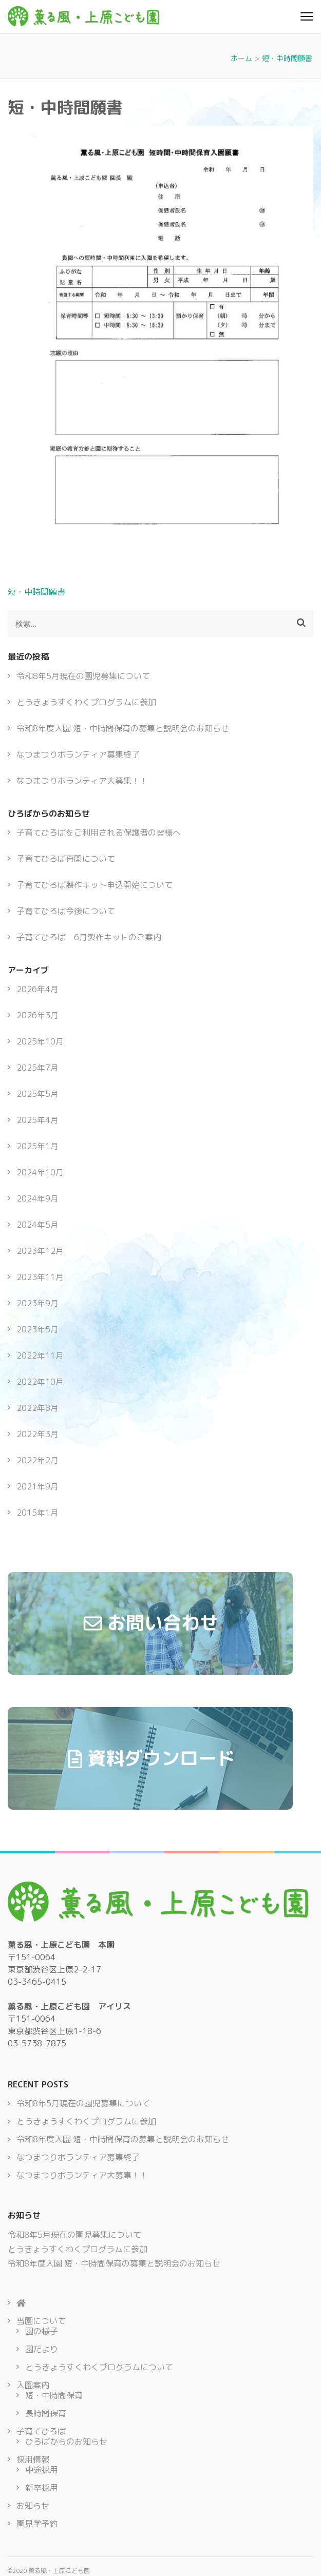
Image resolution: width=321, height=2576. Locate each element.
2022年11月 (40, 1355)
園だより (41, 2349)
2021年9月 (37, 1486)
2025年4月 (37, 1120)
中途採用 (41, 2469)
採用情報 (32, 2459)
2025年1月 (37, 1146)
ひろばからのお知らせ (66, 2441)
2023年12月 (40, 1250)
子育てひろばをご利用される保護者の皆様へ (98, 832)
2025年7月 (37, 1067)
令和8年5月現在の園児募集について (83, 676)
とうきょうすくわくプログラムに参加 (86, 702)
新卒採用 (41, 2487)
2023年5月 (37, 1329)
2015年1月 (37, 1512)
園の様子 (41, 2331)
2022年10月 (40, 1381)
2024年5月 (37, 1224)
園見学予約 (37, 2523)
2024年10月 (40, 1172)
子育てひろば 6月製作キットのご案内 (88, 937)
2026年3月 (37, 1015)
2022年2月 (37, 1460)
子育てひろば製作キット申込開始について (94, 884)
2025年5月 (37, 1093)
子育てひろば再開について (65, 858)
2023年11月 (40, 1277)
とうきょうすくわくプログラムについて (99, 2367)
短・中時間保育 (54, 2395)
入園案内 (32, 2385)
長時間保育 (45, 2413)
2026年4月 (37, 989)
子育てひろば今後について (65, 911)
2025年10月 (40, 1041)
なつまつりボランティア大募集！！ (82, 780)
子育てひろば (41, 2431)
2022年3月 (37, 1434)
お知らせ (32, 2505)
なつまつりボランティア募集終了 (78, 754)
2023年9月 (37, 1303)
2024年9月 (37, 1198)
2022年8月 (37, 1407)
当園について (41, 2321)
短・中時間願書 (36, 591)
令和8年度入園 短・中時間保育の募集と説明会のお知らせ (122, 728)
